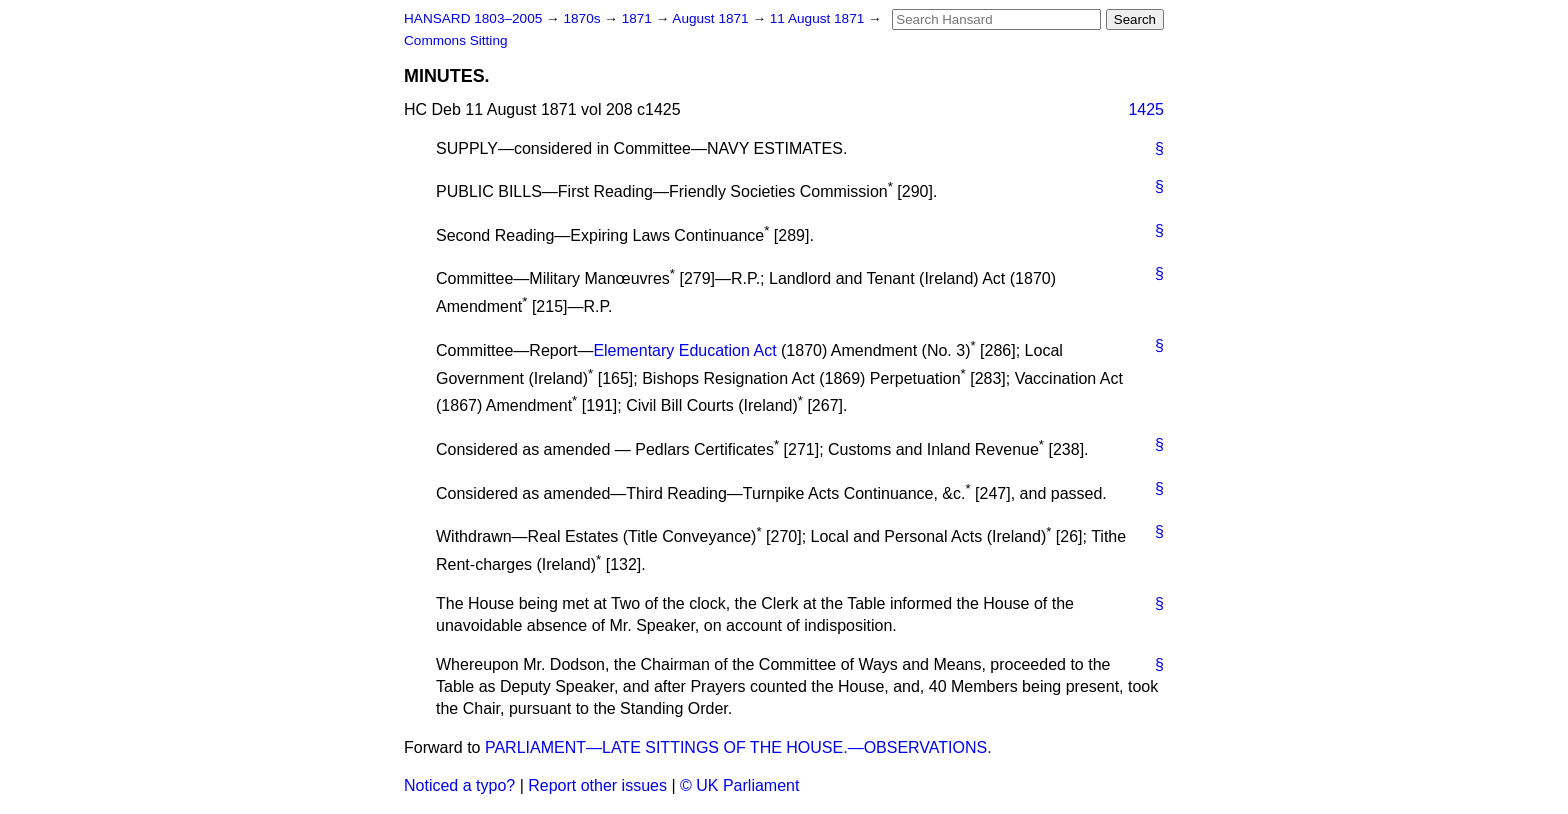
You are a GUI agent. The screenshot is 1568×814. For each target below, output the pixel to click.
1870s (583, 18)
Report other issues (597, 785)
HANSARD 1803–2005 (473, 18)
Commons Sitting (456, 40)
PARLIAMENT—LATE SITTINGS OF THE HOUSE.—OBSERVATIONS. (738, 747)
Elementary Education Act (684, 350)
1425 (1146, 109)
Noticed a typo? (459, 785)
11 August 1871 (819, 18)
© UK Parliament (739, 785)
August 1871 (712, 18)
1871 (639, 18)
